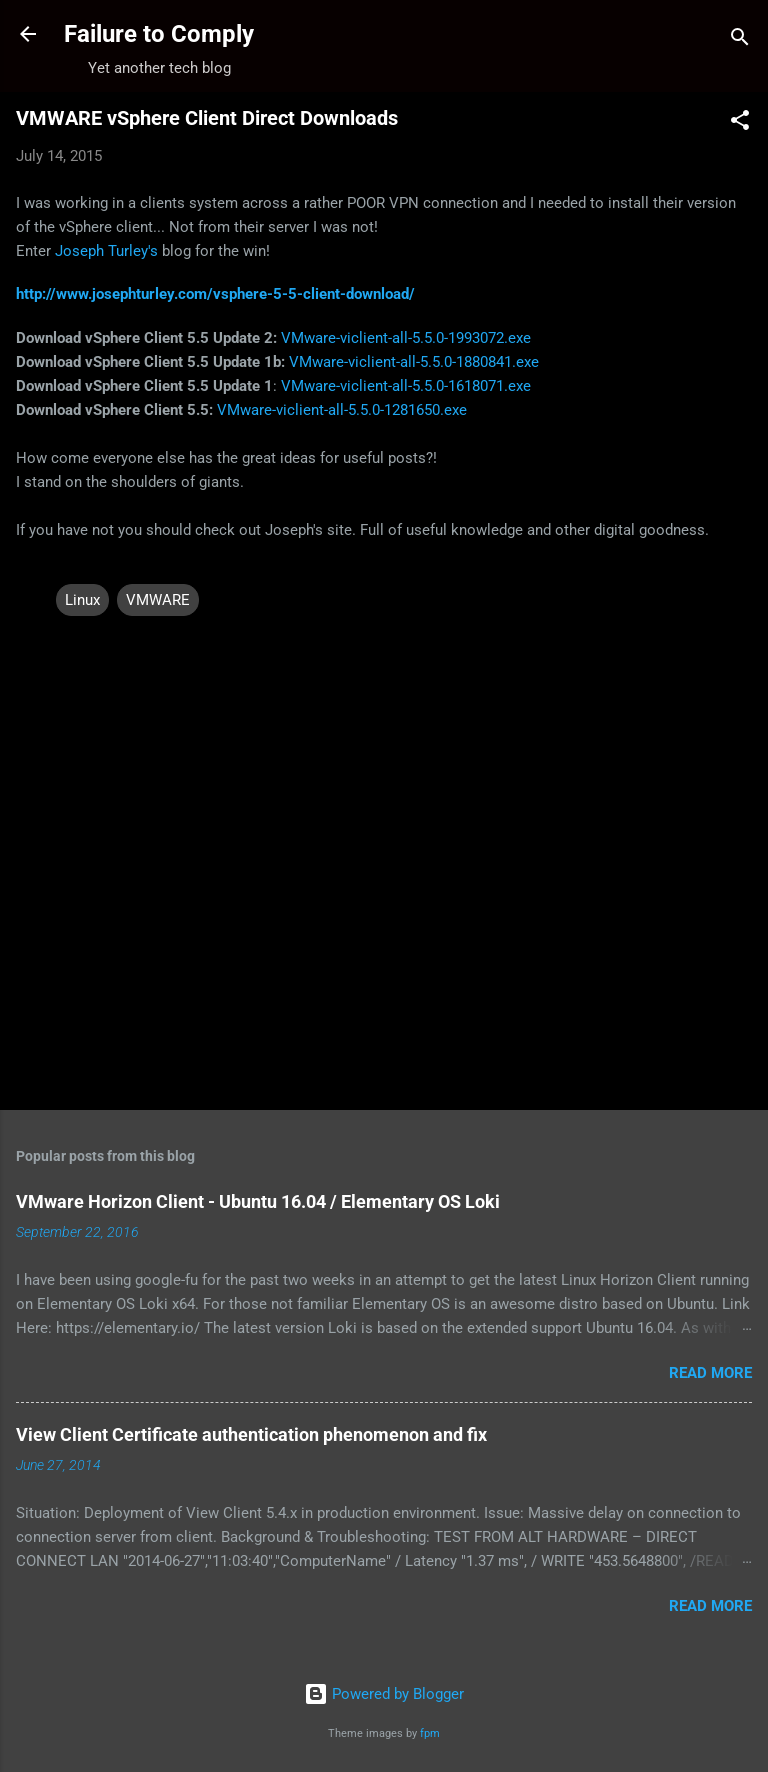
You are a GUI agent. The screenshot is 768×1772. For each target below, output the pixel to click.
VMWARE (158, 600)
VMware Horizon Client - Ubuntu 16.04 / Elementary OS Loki (258, 1201)
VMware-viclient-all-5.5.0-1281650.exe (342, 410)
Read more (710, 1373)
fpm (430, 1733)
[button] (740, 123)
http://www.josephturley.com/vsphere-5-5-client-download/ (215, 294)
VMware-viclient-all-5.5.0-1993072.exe (406, 338)
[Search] (740, 40)
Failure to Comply (159, 34)
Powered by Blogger (384, 1694)
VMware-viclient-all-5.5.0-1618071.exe (406, 386)
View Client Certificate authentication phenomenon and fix (251, 1434)
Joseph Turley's (106, 251)
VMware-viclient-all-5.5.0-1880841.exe (414, 362)
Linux (82, 600)
